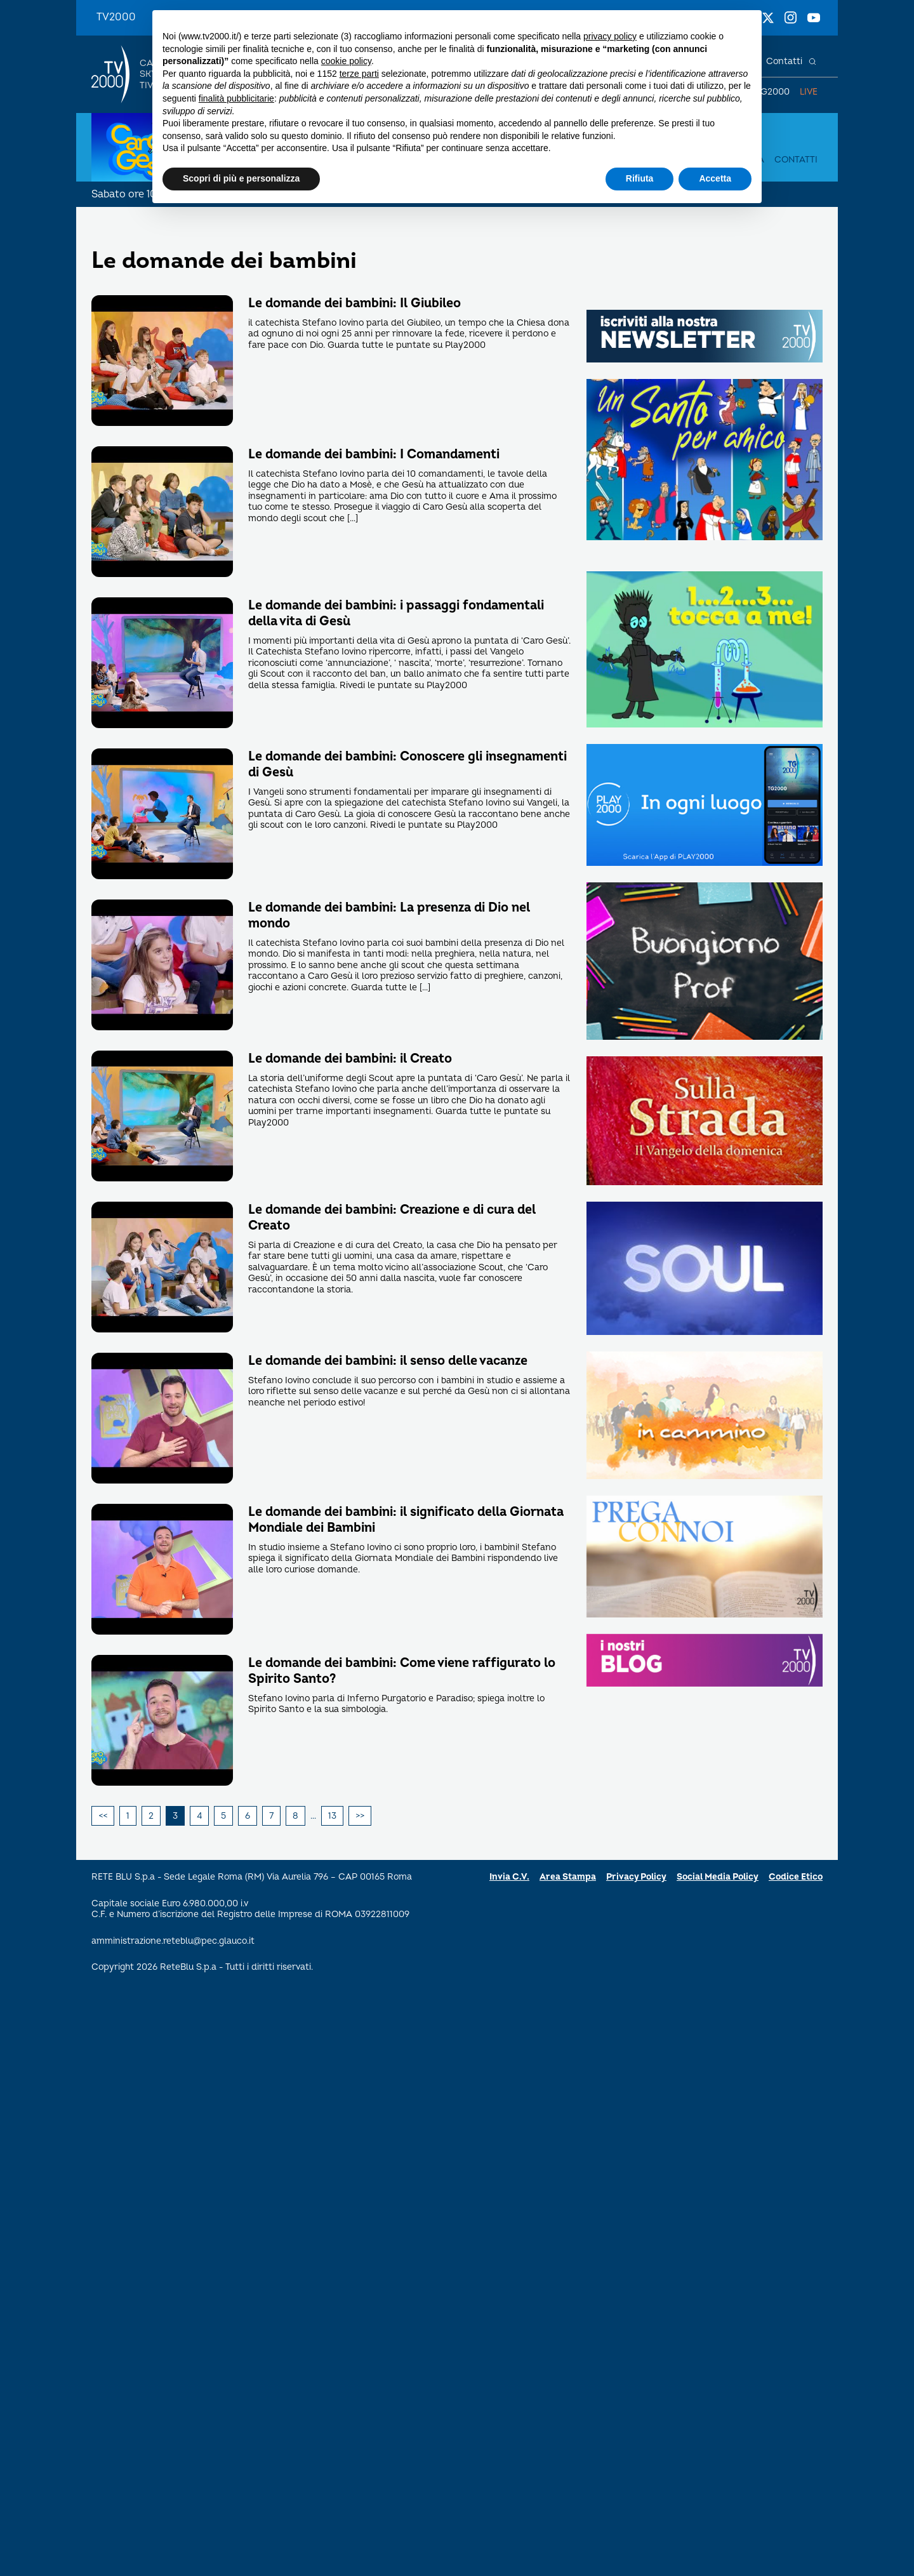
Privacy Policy (636, 1876)
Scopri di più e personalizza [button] (241, 178)
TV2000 (116, 17)
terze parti (359, 74)
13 (332, 1815)
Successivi (359, 1816)
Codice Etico (796, 1876)
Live (809, 91)
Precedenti (102, 1816)
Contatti (784, 61)
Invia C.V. (509, 1876)
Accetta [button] (715, 178)
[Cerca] (812, 61)
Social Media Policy (717, 1876)
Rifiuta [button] (640, 178)
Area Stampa (568, 1876)
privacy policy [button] (610, 36)
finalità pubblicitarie (236, 98)
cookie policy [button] (346, 61)
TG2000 (772, 91)
